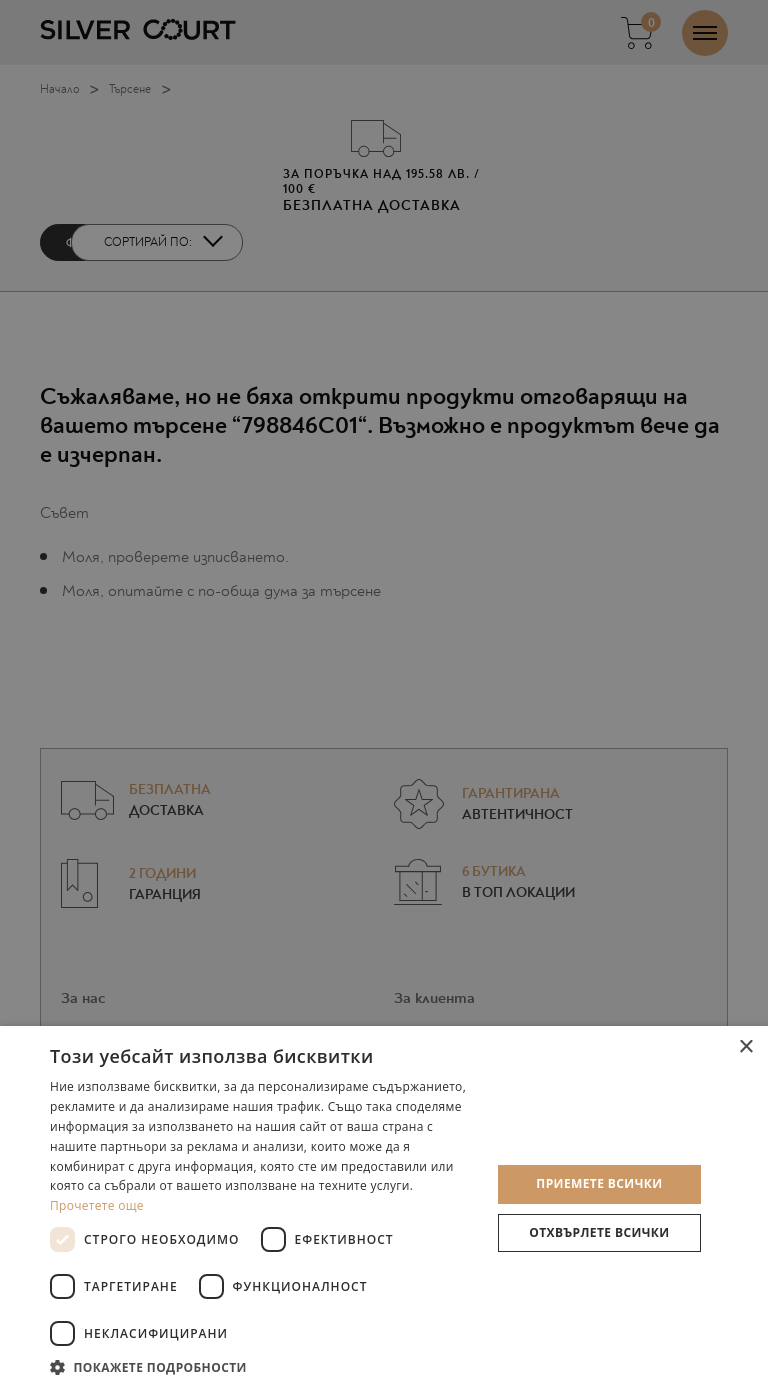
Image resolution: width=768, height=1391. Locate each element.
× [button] (745, 1047)
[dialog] (384, 695)
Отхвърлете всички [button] (599, 1232)
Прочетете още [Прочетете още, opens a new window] (97, 1205)
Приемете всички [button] (599, 1183)
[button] (264, 1366)
